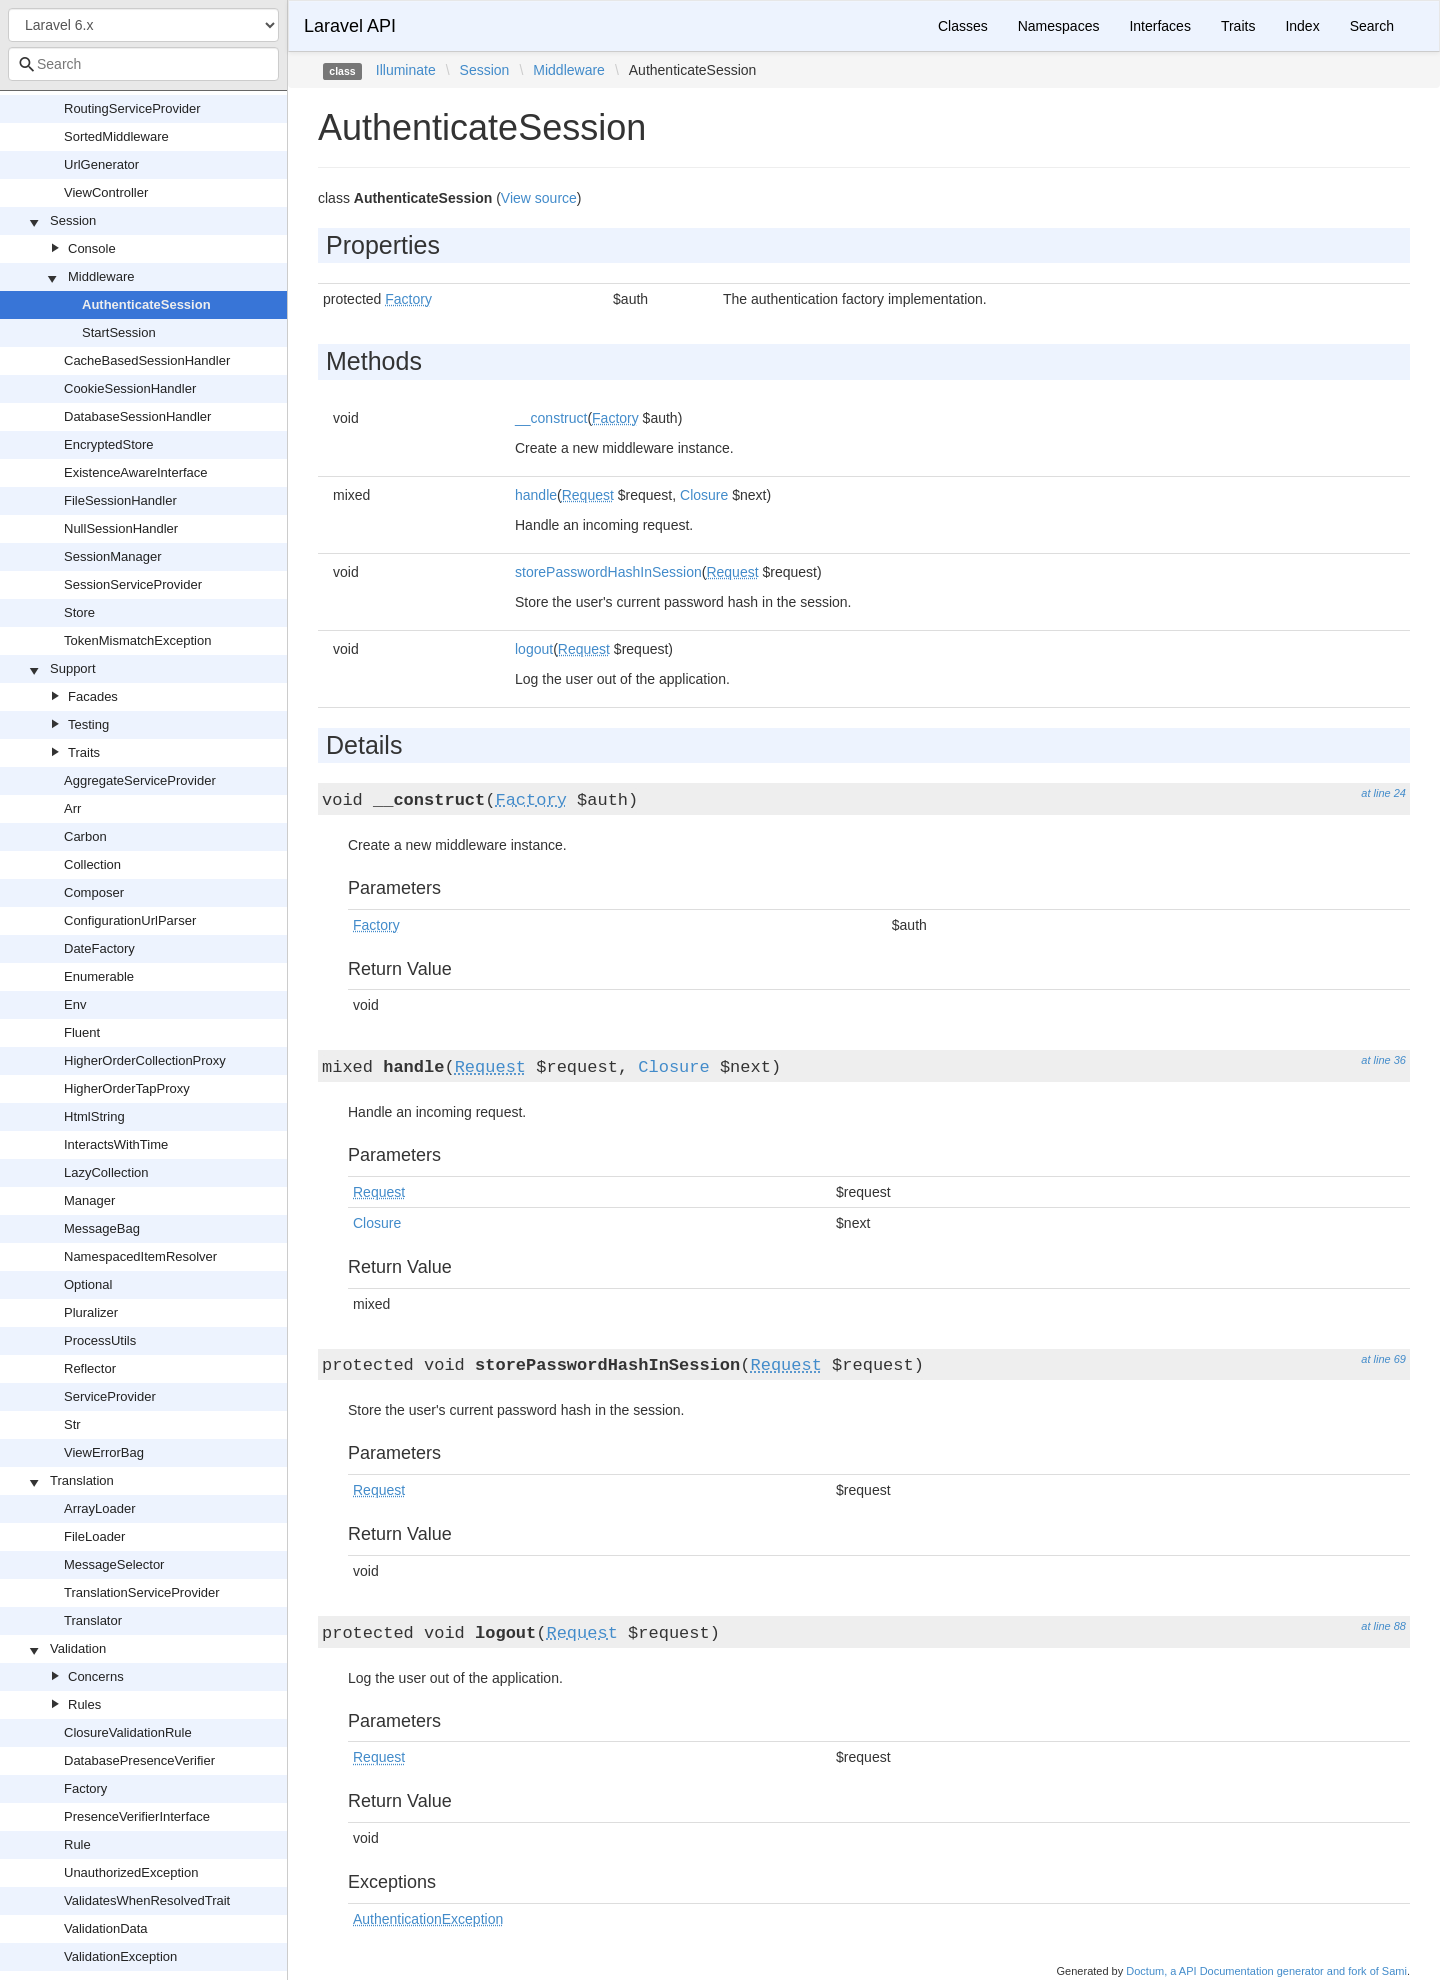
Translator (93, 1620)
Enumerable (99, 976)
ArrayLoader (100, 1508)
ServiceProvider (110, 1396)
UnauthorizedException (131, 1872)
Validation (78, 1648)
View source (539, 198)
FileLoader (94, 1536)
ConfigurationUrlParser (130, 920)
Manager (89, 1200)
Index (1302, 26)
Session (73, 220)
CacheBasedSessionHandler (147, 360)
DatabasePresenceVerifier (139, 1760)
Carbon (85, 836)
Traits (84, 752)
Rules (84, 1704)
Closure (704, 495)
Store (79, 612)
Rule (77, 1844)
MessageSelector (114, 1564)
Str (72, 1424)
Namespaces (1059, 26)
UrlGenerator (101, 164)
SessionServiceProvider (133, 584)
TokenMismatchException (137, 640)
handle (536, 495)
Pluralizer (91, 1312)
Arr (72, 808)
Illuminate (406, 70)
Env (75, 1004)
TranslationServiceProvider (142, 1592)
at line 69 (1383, 1359)
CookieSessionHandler (130, 388)
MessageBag (102, 1228)
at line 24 (1383, 793)
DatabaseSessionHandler (137, 416)
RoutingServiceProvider (132, 108)
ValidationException (120, 1956)
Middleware (101, 276)
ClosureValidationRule (128, 1732)
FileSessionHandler (120, 500)
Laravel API (350, 26)
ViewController (106, 192)
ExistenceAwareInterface (136, 472)
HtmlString (94, 1116)
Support (73, 668)
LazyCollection (106, 1172)
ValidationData (106, 1928)
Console (92, 248)
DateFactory (99, 948)
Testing (88, 724)
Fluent (82, 1032)
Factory (85, 1788)
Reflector (90, 1368)
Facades (93, 696)
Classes (963, 26)
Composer (94, 892)
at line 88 (1383, 1626)
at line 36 (1383, 1060)
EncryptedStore (109, 444)
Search (1372, 26)
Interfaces (1159, 26)
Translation (82, 1480)
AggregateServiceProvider (140, 780)
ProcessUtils (100, 1340)
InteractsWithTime (116, 1144)
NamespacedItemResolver (140, 1256)
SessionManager (113, 556)
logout (534, 649)
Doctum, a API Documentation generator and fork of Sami (1266, 1971)
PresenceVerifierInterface (137, 1816)
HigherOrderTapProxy (127, 1088)
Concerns (96, 1676)
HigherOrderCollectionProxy (145, 1060)
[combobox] (143, 64)
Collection (92, 864)
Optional (88, 1284)
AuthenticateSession (146, 304)
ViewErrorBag (104, 1452)
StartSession (119, 332)
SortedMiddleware (116, 136)
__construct (551, 418)
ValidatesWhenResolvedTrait (147, 1900)
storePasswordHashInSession (608, 572)
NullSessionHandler (121, 528)
